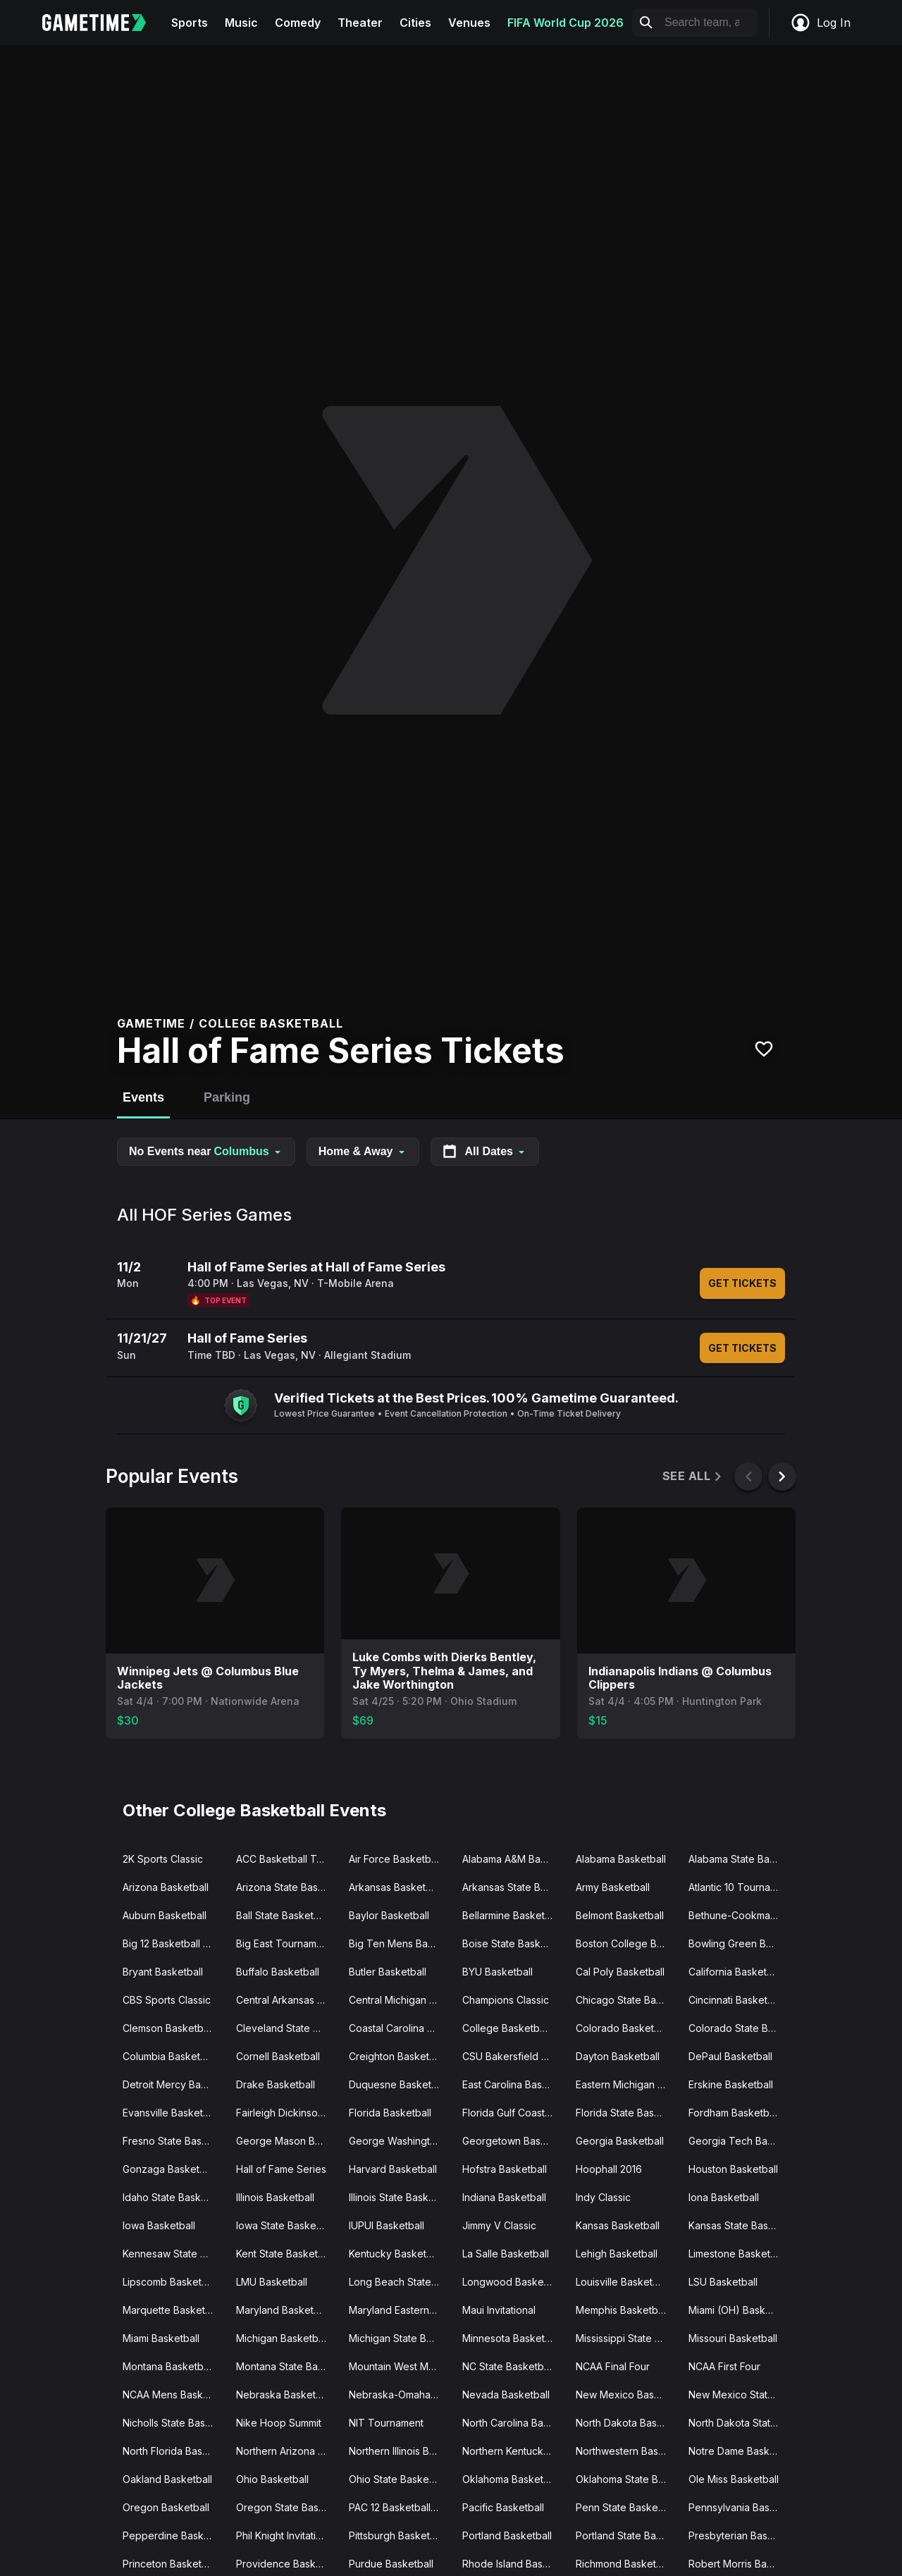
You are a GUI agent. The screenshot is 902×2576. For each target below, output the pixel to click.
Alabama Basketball (621, 1859)
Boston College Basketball (627, 1943)
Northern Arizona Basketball (287, 2451)
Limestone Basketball (737, 2254)
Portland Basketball (507, 2535)
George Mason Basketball (287, 2141)
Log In (820, 22)
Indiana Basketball (504, 2197)
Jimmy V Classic (499, 2225)
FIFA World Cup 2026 (565, 23)
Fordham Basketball (733, 2113)
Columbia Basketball (169, 2056)
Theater (360, 23)
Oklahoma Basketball (511, 2479)
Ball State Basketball (283, 1915)
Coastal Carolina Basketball (400, 2028)
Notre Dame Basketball (739, 2451)
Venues (469, 23)
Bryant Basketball (163, 1972)
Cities (415, 23)
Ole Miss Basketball (733, 2479)
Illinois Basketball (275, 2197)
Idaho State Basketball (174, 2197)
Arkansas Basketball (395, 1887)
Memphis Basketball (622, 2310)
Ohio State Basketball (398, 2479)
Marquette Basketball (172, 2310)
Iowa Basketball (159, 2225)
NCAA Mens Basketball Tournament (174, 2395)
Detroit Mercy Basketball (174, 2084)
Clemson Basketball (168, 2028)
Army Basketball (613, 1887)
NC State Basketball (508, 2366)
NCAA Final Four (613, 2366)
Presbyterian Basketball (739, 2535)
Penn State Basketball (626, 2507)
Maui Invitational (499, 2310)
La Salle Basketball (505, 2254)
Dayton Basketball (618, 2056)
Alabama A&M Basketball (513, 1859)
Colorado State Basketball (739, 2028)
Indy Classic (603, 2197)
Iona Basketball (723, 2197)
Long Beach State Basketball (400, 2282)
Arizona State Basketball (287, 1887)
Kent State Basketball (285, 2254)
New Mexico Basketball (627, 2395)
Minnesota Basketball (511, 2338)
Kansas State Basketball (739, 2225)
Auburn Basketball (164, 1915)
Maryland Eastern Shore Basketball (400, 2310)
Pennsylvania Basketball (739, 2507)
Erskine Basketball (730, 2084)
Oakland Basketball (167, 2479)
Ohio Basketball (272, 2479)
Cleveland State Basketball (287, 2028)
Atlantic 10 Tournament (739, 1887)
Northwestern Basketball (627, 2451)
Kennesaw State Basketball (174, 2254)
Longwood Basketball (512, 2282)
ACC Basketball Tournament (287, 1859)
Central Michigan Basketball (400, 2000)
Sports (189, 23)
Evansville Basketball (171, 2113)
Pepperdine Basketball (174, 2535)
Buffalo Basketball (277, 1972)
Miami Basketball (161, 2338)
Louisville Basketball (622, 2282)
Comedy (298, 23)
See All (693, 1476)
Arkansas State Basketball (513, 1887)
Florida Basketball (390, 2113)
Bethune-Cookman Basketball (739, 1915)
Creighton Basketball (397, 2056)
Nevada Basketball (506, 2395)
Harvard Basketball (393, 2169)
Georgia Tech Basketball (739, 2141)
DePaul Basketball (730, 2056)
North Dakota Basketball (627, 2423)
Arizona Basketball (166, 1887)
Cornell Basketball (278, 2056)
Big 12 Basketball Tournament (174, 1943)
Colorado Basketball (623, 2028)
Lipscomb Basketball (170, 2282)
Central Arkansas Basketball (287, 2000)
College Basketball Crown (513, 2028)
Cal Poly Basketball (620, 1972)
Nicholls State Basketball (174, 2423)
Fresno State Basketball (174, 2141)
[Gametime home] (102, 22)
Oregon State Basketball (287, 2507)
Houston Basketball (733, 2169)
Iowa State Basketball (285, 2225)
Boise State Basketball (513, 1943)
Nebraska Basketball (284, 2395)
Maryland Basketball (283, 2310)
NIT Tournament (386, 2423)
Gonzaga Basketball (169, 2169)
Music (241, 23)
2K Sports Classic (163, 1859)
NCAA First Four (724, 2366)
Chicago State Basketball (627, 2000)
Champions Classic (505, 2000)
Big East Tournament (283, 1943)
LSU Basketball (723, 2282)
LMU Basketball (271, 2282)
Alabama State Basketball (739, 1859)
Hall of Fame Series (281, 2169)
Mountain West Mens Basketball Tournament (400, 2366)
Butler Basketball (387, 1972)
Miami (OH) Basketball (739, 2310)
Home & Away (363, 1151)
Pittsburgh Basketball (397, 2535)
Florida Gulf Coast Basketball (513, 2113)
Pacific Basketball (503, 2507)
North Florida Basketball (174, 2451)
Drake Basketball (275, 2084)
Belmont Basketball (620, 1915)
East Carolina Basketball (513, 2084)
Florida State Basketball (627, 2113)
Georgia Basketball (620, 2141)
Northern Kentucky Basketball (513, 2451)
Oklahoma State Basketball (627, 2479)
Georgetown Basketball (513, 2141)
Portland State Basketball (627, 2535)
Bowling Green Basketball (739, 1943)
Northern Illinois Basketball (400, 2451)
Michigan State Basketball (400, 2338)
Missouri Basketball (732, 2338)
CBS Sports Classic (167, 2000)
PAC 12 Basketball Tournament (400, 2507)
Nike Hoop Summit (278, 2423)
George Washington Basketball (400, 2141)
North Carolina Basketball (513, 2423)
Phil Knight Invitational (285, 2535)
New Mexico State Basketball (739, 2395)
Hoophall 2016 (609, 2169)
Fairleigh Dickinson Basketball (287, 2113)
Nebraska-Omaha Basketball (400, 2395)
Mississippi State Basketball (627, 2338)
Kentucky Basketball (396, 2254)
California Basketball (735, 1972)
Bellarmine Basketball (511, 1915)
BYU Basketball (497, 1972)
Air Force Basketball (395, 1859)
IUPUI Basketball (386, 2225)
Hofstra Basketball (504, 2169)
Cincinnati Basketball (736, 2000)
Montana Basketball (168, 2366)
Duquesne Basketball (398, 2084)
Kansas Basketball (618, 2225)
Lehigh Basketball (616, 2254)
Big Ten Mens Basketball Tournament (400, 1943)
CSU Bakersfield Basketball (513, 2056)
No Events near (206, 1151)
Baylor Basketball (389, 1915)
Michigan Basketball (282, 2338)
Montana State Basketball (287, 2366)
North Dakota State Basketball (739, 2423)
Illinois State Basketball (400, 2197)
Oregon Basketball (166, 2507)
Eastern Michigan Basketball (627, 2084)
